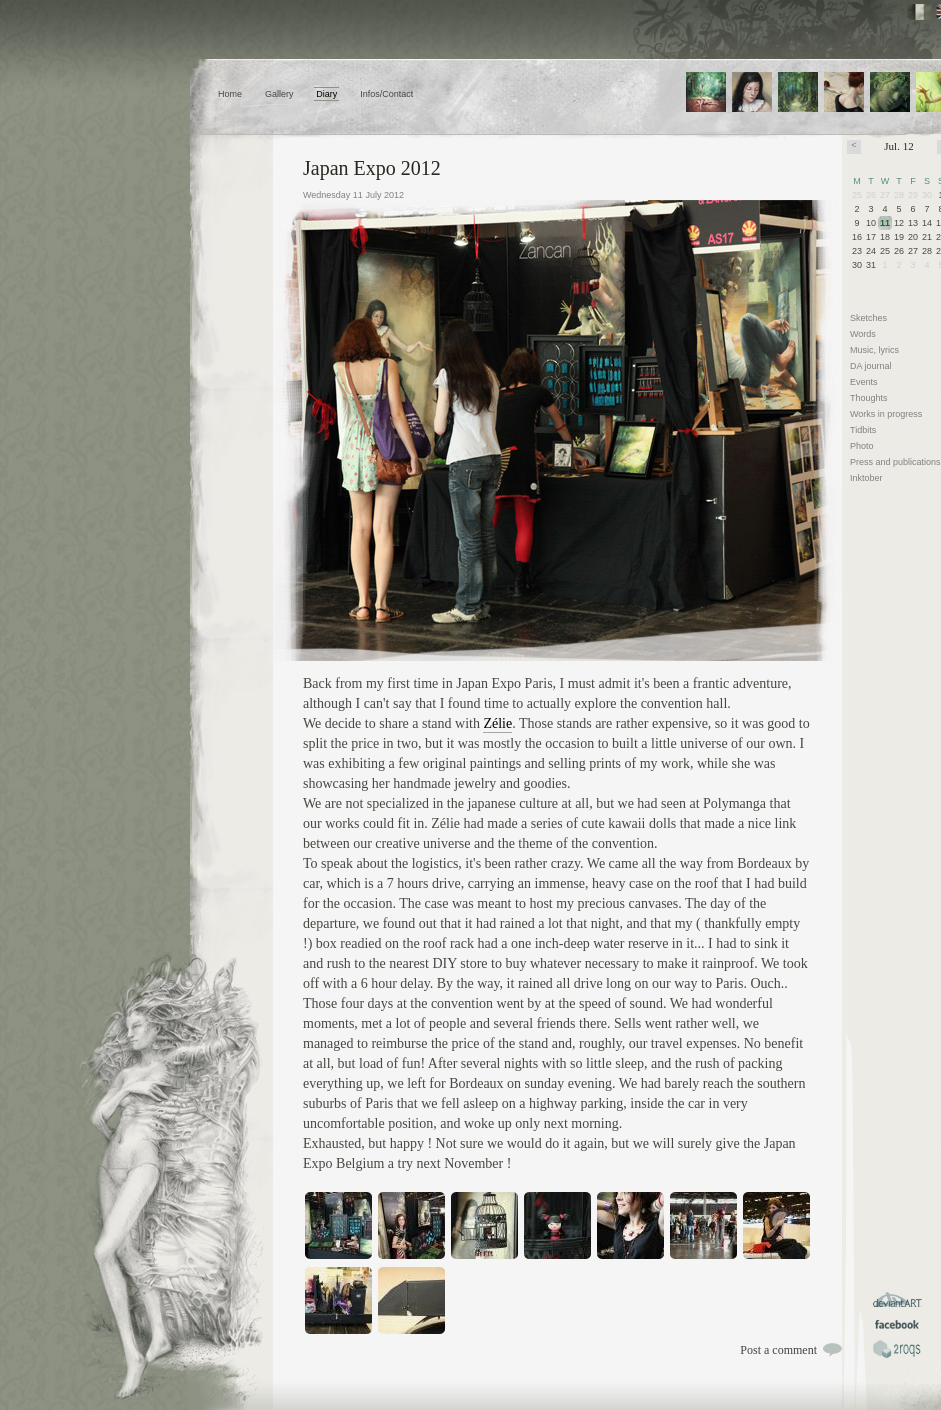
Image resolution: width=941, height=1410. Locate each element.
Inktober (866, 478)
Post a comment (778, 1350)
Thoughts (869, 398)
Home (230, 94)
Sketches (868, 318)
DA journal (871, 366)
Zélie (497, 723)
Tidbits (863, 430)
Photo (862, 446)
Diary (326, 94)
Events (864, 382)
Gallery (279, 94)
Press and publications (895, 462)
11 (885, 223)
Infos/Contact (386, 94)
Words (863, 334)
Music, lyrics (874, 350)
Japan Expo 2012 (372, 168)
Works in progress (886, 414)
